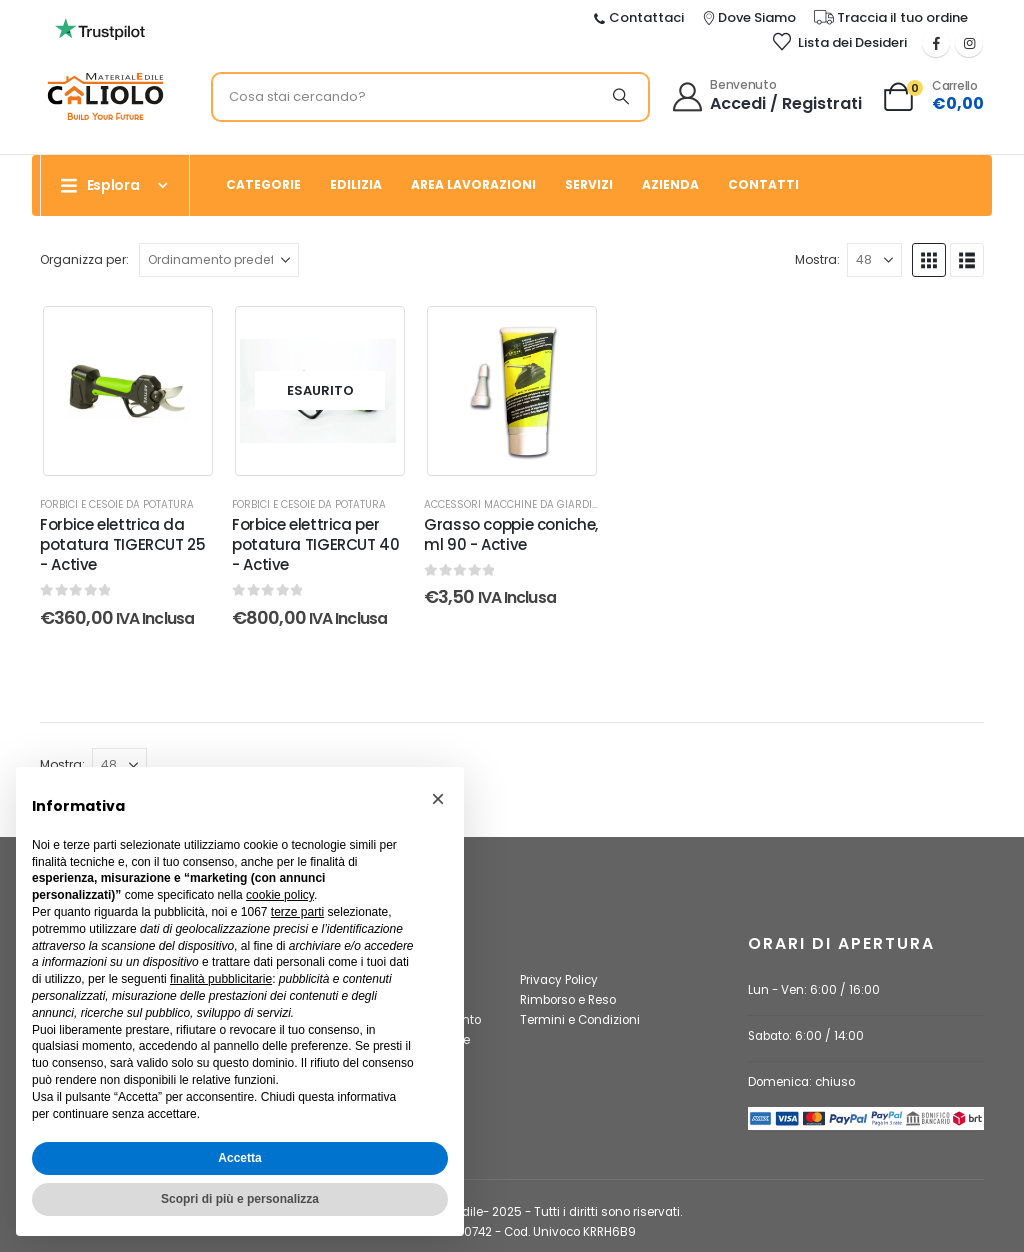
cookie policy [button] (280, 895)
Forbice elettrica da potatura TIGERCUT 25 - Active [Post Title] (123, 545)
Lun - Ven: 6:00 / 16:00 (814, 990)
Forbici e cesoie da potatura (117, 504)
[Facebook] (936, 43)
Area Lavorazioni (473, 184)
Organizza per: (84, 259)
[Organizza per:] (219, 260)
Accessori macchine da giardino (515, 504)
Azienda (670, 184)
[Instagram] (969, 43)
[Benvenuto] (768, 97)
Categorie (263, 184)
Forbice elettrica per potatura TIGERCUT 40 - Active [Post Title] (316, 545)
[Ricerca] (621, 97)
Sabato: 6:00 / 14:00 (806, 1036)
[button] (929, 260)
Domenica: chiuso (801, 1082)
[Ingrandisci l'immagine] (105, 78)
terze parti (297, 912)
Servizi (589, 184)
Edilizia (356, 184)
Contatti (763, 184)
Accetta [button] (239, 1158)
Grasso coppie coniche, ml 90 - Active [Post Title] (511, 534)
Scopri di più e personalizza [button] (240, 1199)
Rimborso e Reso (568, 1000)
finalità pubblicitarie (221, 979)
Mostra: (817, 259)
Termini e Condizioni (580, 1020)
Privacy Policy (559, 980)
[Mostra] (874, 260)
